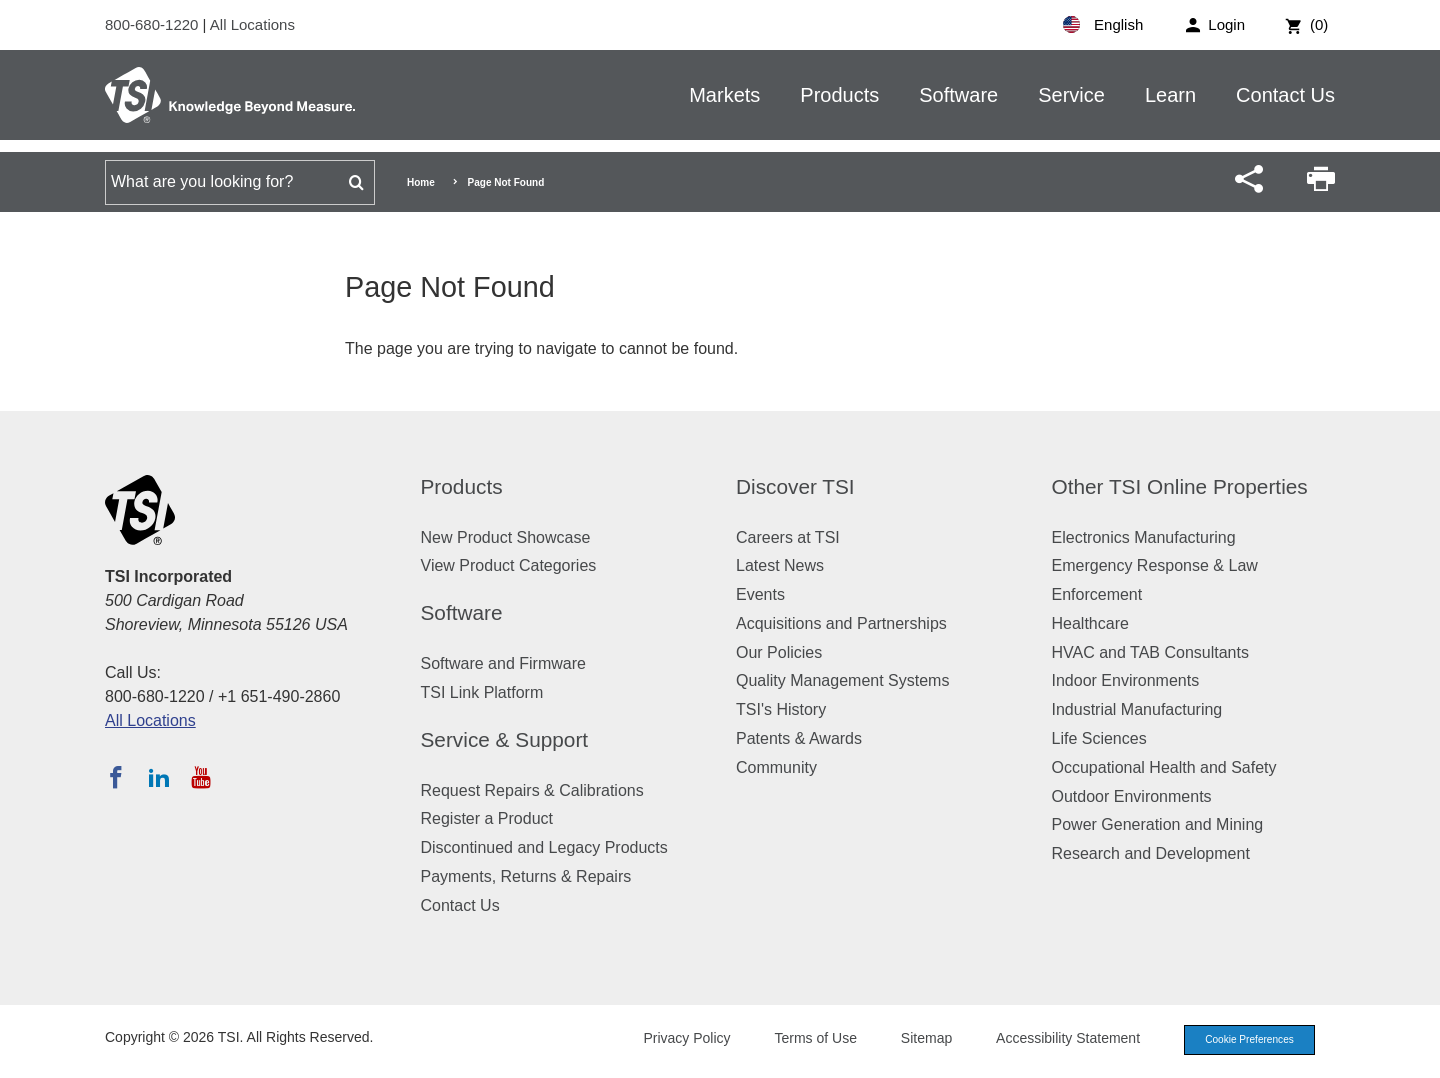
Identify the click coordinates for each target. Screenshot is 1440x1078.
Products (839, 95)
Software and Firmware (503, 663)
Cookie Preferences (1242, 1041)
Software (958, 95)
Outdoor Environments (1132, 796)
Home (421, 182)
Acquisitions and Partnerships (841, 623)
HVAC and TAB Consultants (1150, 652)
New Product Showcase (506, 537)
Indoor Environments (1126, 680)
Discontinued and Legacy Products (544, 847)
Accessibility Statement (1054, 1040)
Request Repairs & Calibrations (532, 790)
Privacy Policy (672, 1040)
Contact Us (1285, 95)
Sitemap (912, 1040)
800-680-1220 (154, 24)
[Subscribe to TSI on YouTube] (200, 777)
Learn (1170, 95)
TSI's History (781, 709)
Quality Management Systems (842, 680)
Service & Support (505, 739)
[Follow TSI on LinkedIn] (159, 777)
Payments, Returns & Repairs (526, 876)
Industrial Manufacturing (1137, 709)
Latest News (780, 565)
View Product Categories (509, 565)
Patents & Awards (799, 738)
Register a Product (487, 818)
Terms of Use (802, 1040)
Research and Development (1151, 853)
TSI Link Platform (482, 692)
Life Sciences (1099, 738)
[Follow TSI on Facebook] (116, 777)
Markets (724, 95)
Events (760, 594)
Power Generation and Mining (1158, 824)
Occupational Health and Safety (1164, 767)
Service (1071, 95)
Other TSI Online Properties (1180, 486)
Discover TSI (795, 486)
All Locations (252, 24)
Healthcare (1090, 623)
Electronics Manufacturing (1144, 537)
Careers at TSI (788, 537)
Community (776, 767)
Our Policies (779, 652)
